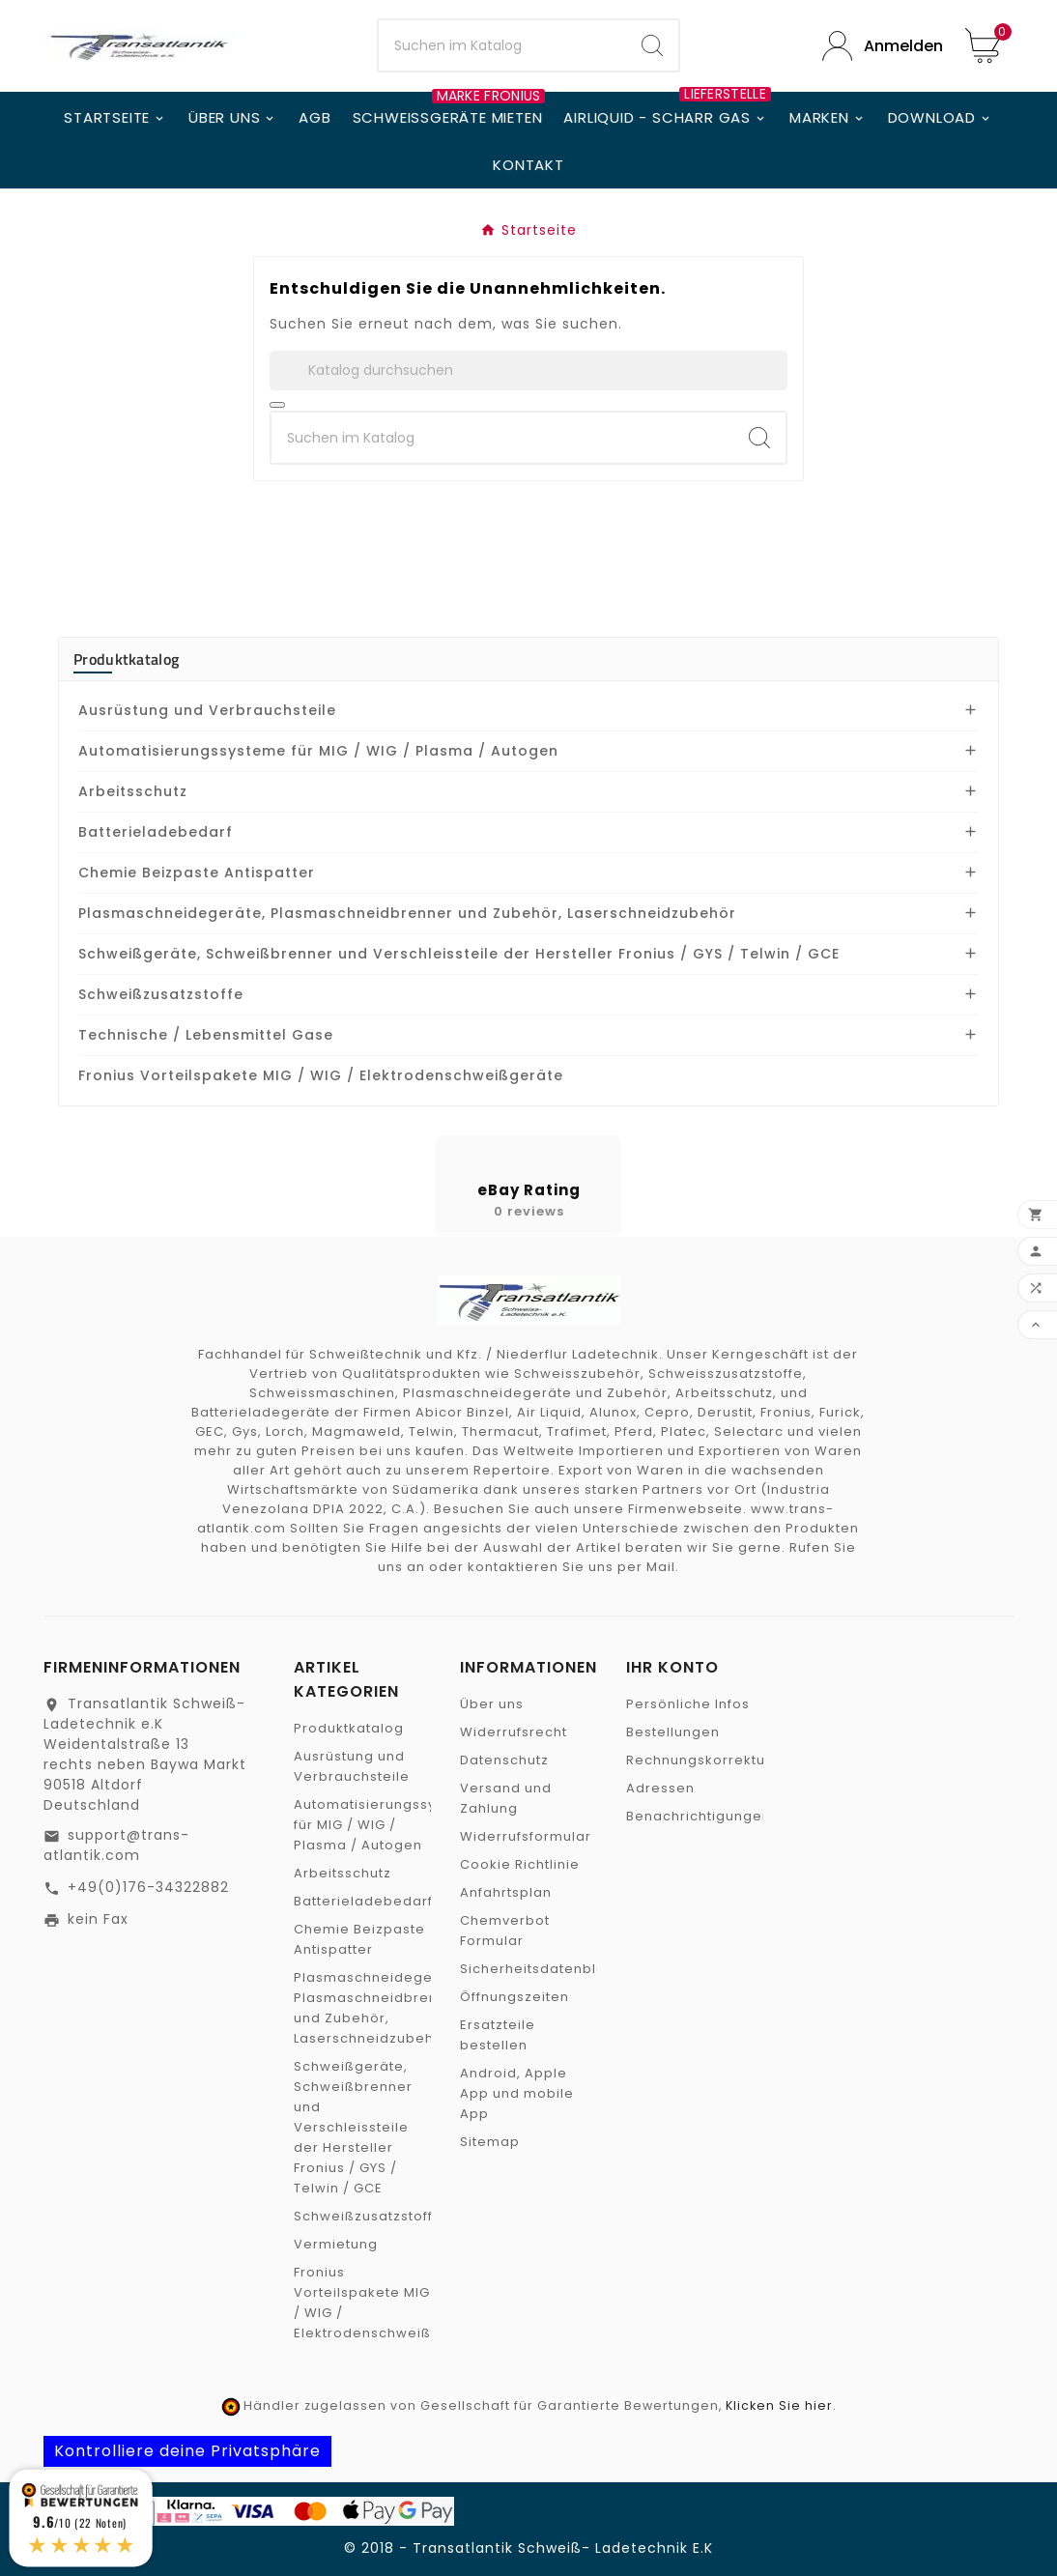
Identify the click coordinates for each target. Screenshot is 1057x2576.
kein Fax (98, 1919)
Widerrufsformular (525, 1836)
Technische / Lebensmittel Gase (205, 1035)
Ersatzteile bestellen (497, 2035)
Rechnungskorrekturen (707, 1760)
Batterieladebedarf (155, 832)
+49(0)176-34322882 (148, 1887)
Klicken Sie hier (779, 2405)
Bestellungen (673, 1732)
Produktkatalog (126, 659)
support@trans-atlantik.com (116, 1845)
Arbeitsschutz (132, 791)
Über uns (492, 1704)
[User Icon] (879, 46)
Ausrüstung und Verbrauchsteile (207, 710)
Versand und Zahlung (506, 1798)
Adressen (660, 1788)
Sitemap (490, 2141)
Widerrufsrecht (513, 1732)
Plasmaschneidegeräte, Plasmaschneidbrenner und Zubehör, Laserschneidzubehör (407, 913)
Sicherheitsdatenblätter (545, 1969)
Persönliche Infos (688, 1704)
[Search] (652, 45)
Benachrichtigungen (698, 1816)
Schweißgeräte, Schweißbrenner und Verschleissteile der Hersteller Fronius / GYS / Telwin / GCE (459, 953)
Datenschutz (504, 1760)
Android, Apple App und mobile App (517, 2093)
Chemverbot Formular (505, 1930)
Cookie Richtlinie (520, 1864)
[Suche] (528, 370)
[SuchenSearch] (503, 45)
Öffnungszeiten (514, 1997)
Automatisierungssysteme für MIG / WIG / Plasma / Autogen (318, 750)
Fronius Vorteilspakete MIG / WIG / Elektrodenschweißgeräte (320, 1075)
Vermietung (336, 2244)
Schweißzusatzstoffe (160, 994)
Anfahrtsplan (506, 1892)
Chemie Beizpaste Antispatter (196, 872)
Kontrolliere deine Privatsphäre (187, 2451)
